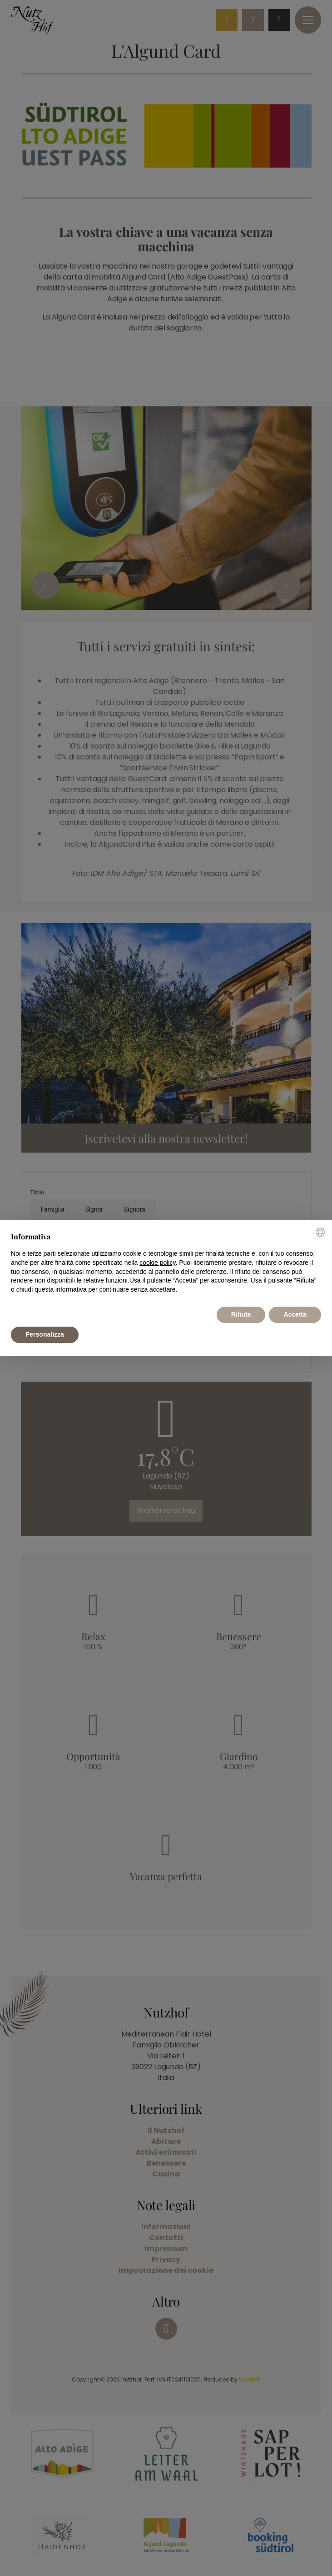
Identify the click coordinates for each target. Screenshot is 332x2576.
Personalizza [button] (44, 1334)
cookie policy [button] (157, 1262)
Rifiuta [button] (241, 1314)
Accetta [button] (295, 1314)
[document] (166, 1262)
